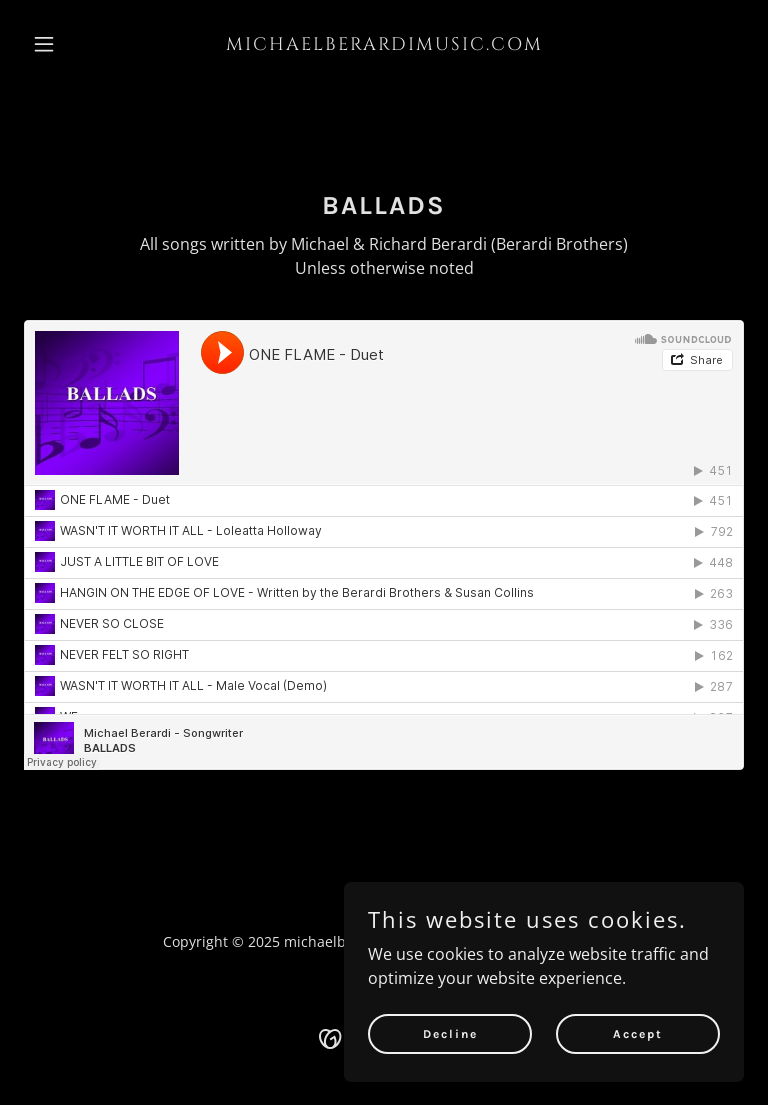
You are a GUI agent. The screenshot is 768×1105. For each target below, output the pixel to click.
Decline (450, 1033)
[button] (78, 44)
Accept (638, 1033)
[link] (384, 44)
